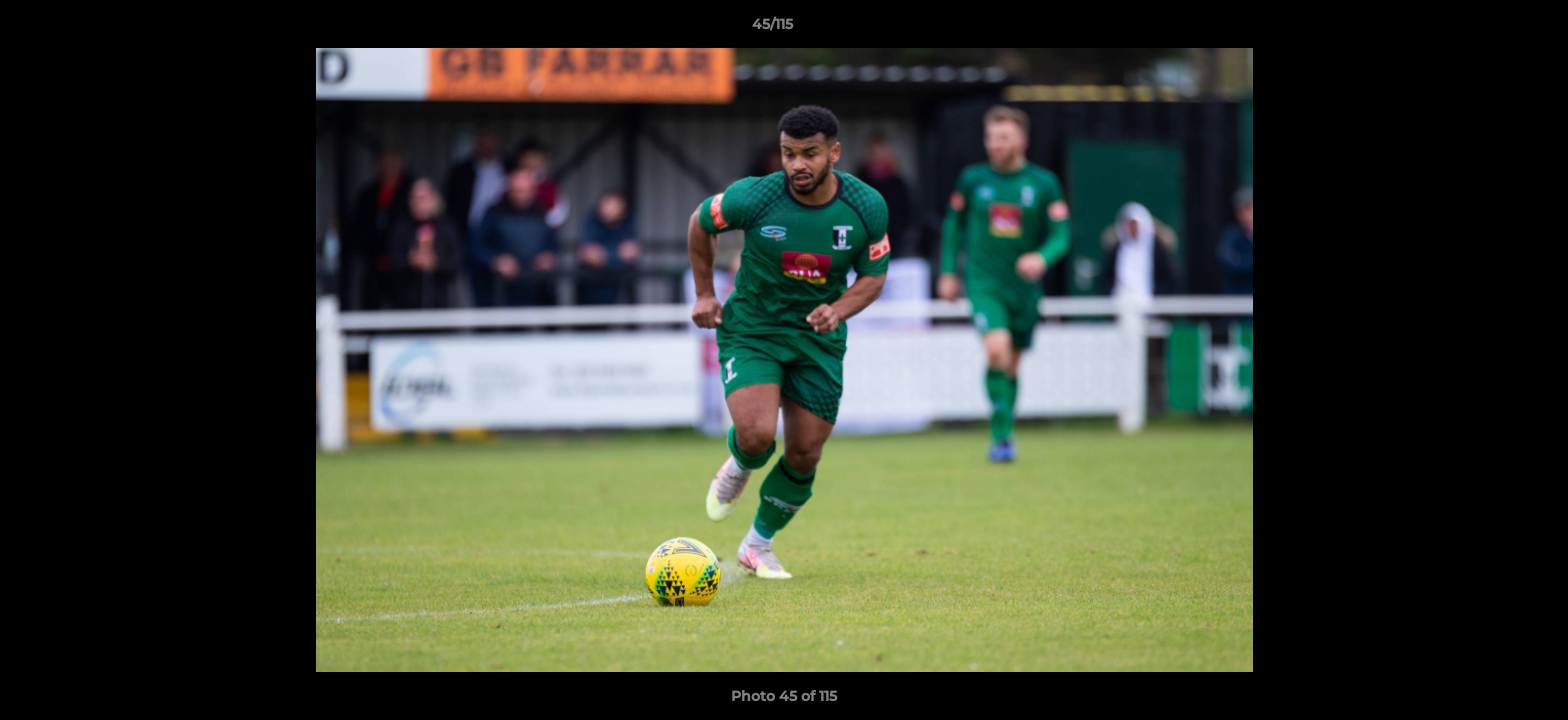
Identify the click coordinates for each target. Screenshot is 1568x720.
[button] (1484, 29)
